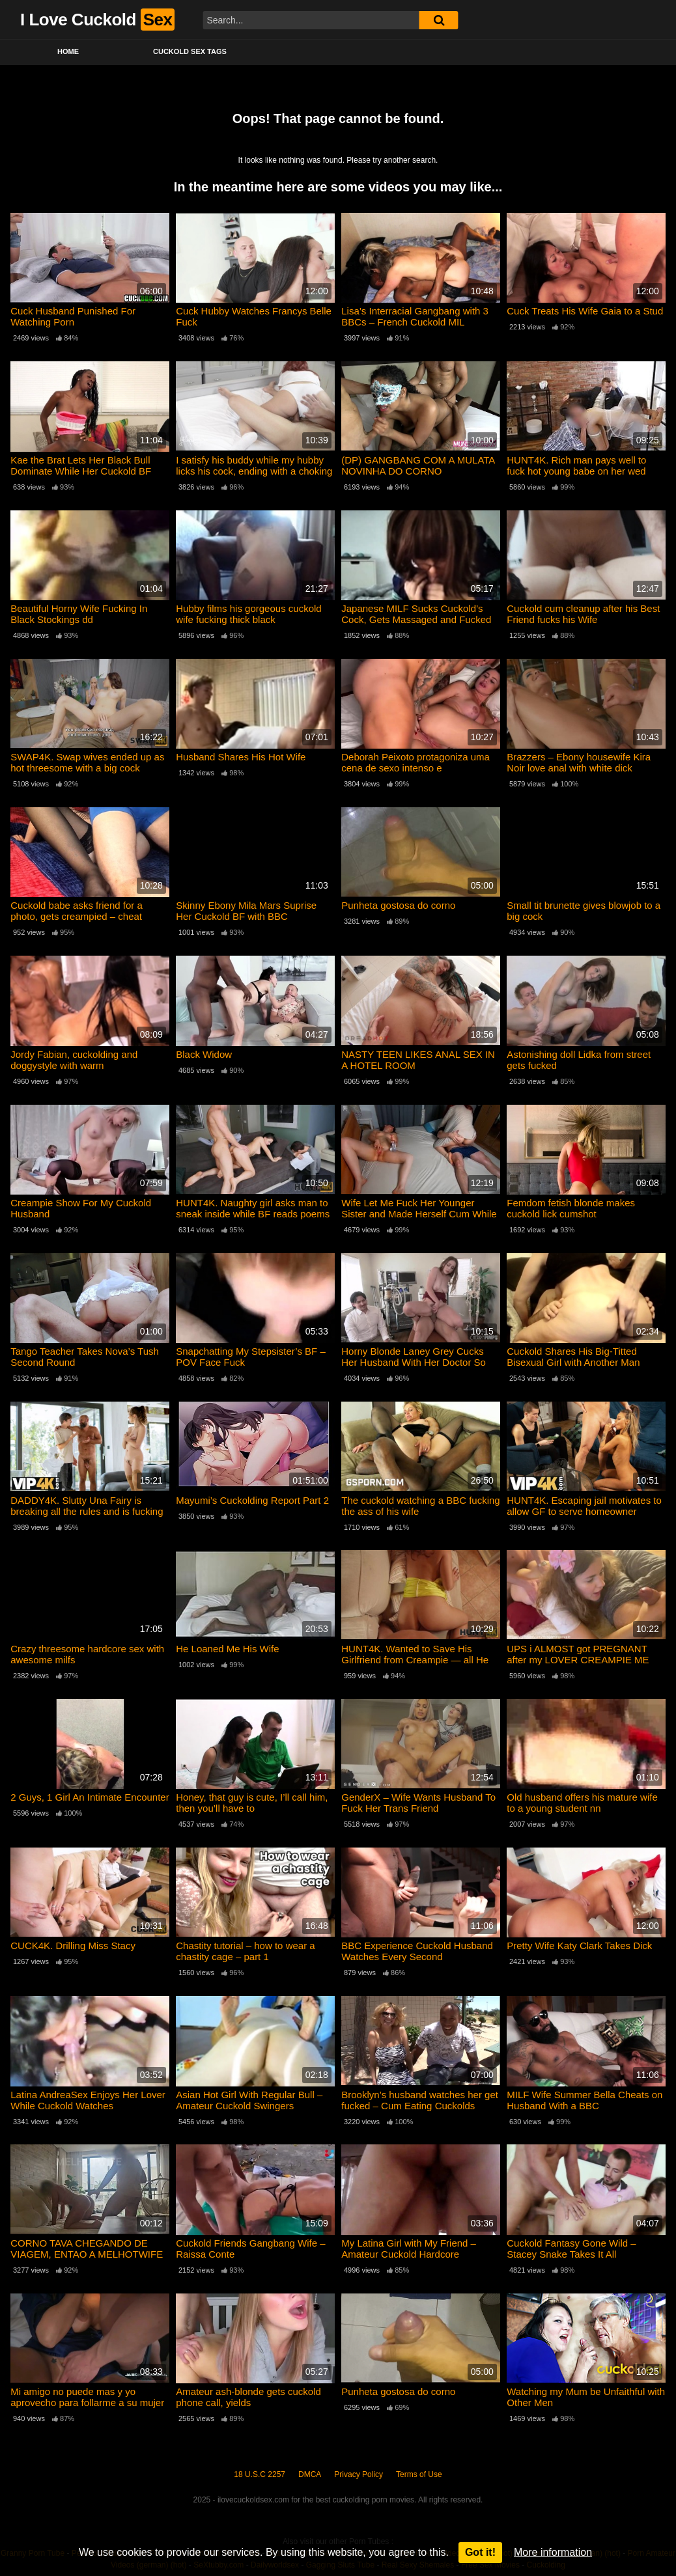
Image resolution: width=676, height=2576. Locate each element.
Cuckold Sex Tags (190, 51)
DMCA (309, 2474)
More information (553, 2552)
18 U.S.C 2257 (259, 2474)
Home (68, 51)
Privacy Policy (358, 2474)
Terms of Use (419, 2474)
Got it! (480, 2552)
